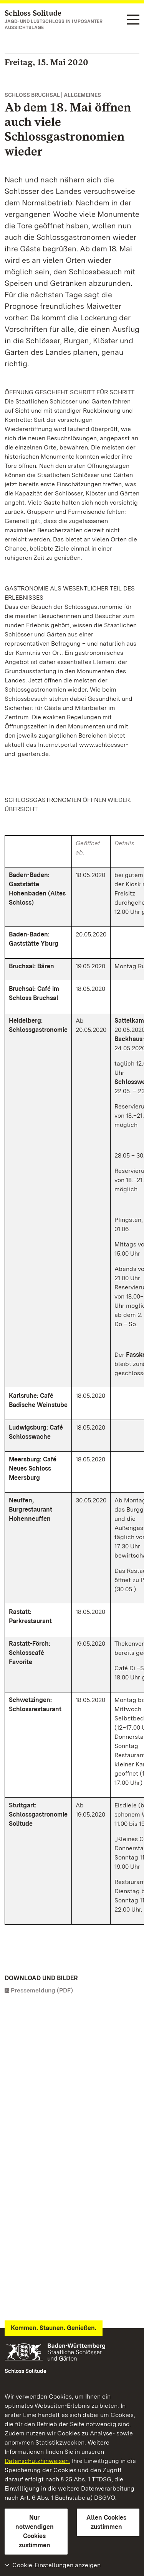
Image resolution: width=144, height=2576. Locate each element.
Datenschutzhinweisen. (37, 2460)
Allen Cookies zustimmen (106, 2522)
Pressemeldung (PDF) (42, 1990)
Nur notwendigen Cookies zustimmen (34, 2531)
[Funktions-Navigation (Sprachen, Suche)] (133, 20)
